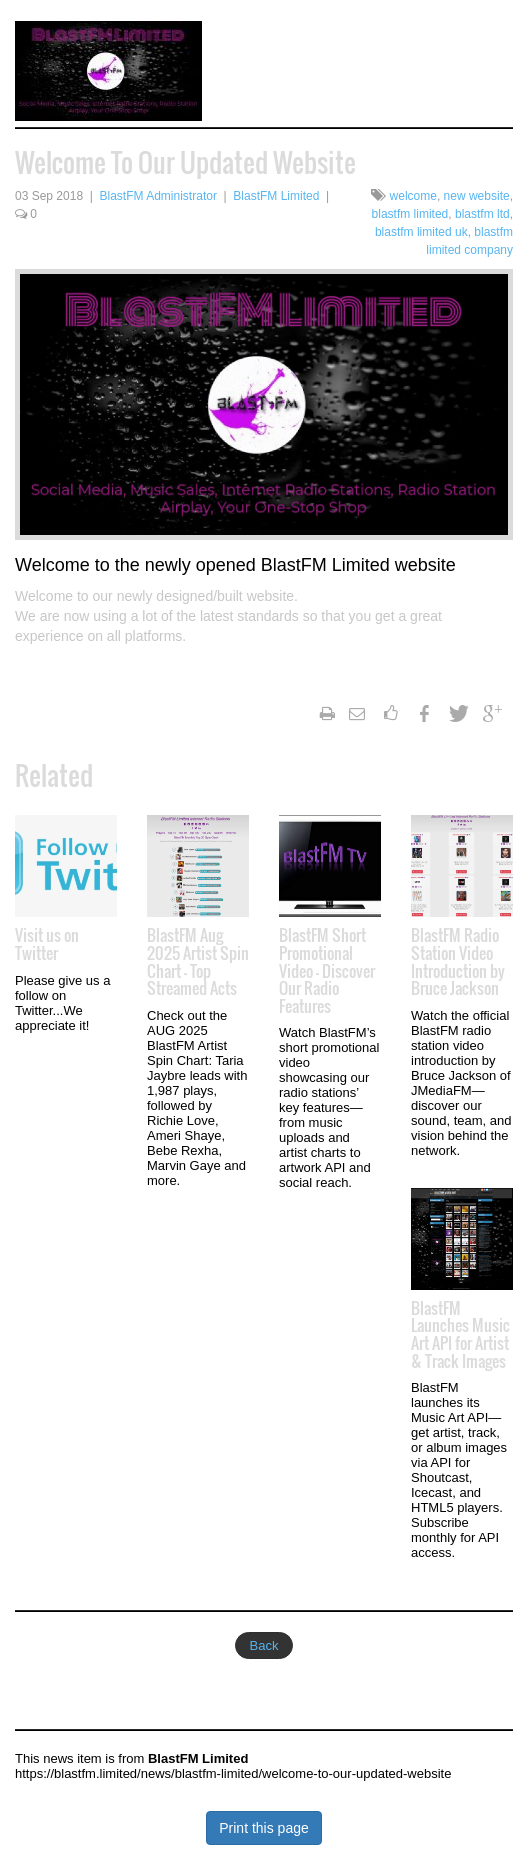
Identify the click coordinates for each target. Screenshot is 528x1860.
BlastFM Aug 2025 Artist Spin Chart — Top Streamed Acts (198, 961)
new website (477, 196)
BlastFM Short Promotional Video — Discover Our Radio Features (327, 970)
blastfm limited (410, 214)
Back (264, 1645)
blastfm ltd (482, 214)
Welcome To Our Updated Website (185, 162)
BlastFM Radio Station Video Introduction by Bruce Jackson (458, 961)
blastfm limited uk (421, 232)
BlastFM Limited (276, 196)
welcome (413, 196)
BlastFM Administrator (158, 196)
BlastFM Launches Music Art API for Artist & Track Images (460, 1334)
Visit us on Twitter (47, 944)
